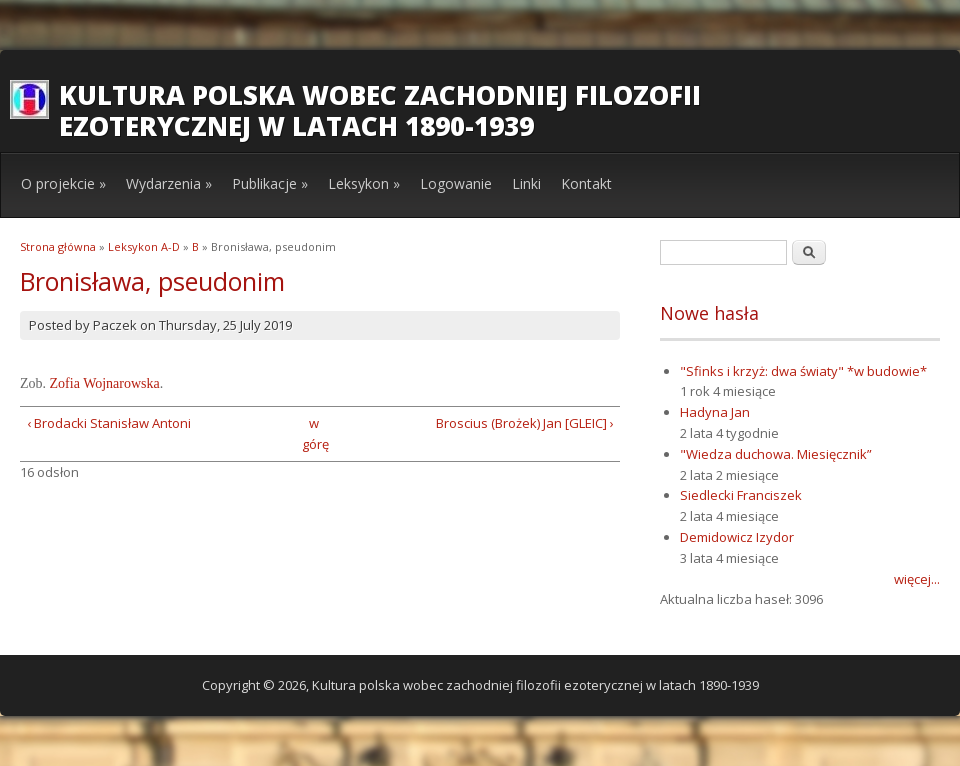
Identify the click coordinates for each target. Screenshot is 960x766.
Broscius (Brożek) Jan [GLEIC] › (525, 423)
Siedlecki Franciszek (741, 495)
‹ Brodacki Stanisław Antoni (109, 423)
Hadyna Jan (715, 412)
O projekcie (63, 183)
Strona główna (58, 246)
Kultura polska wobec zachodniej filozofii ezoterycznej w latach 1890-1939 (380, 110)
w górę (313, 433)
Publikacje (270, 183)
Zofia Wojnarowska (105, 383)
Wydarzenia (169, 183)
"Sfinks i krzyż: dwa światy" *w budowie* (803, 371)
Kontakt (586, 183)
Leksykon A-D (144, 246)
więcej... (917, 579)
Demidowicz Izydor (737, 537)
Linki (526, 183)
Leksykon (364, 183)
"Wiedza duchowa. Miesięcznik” (776, 454)
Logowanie (456, 183)
